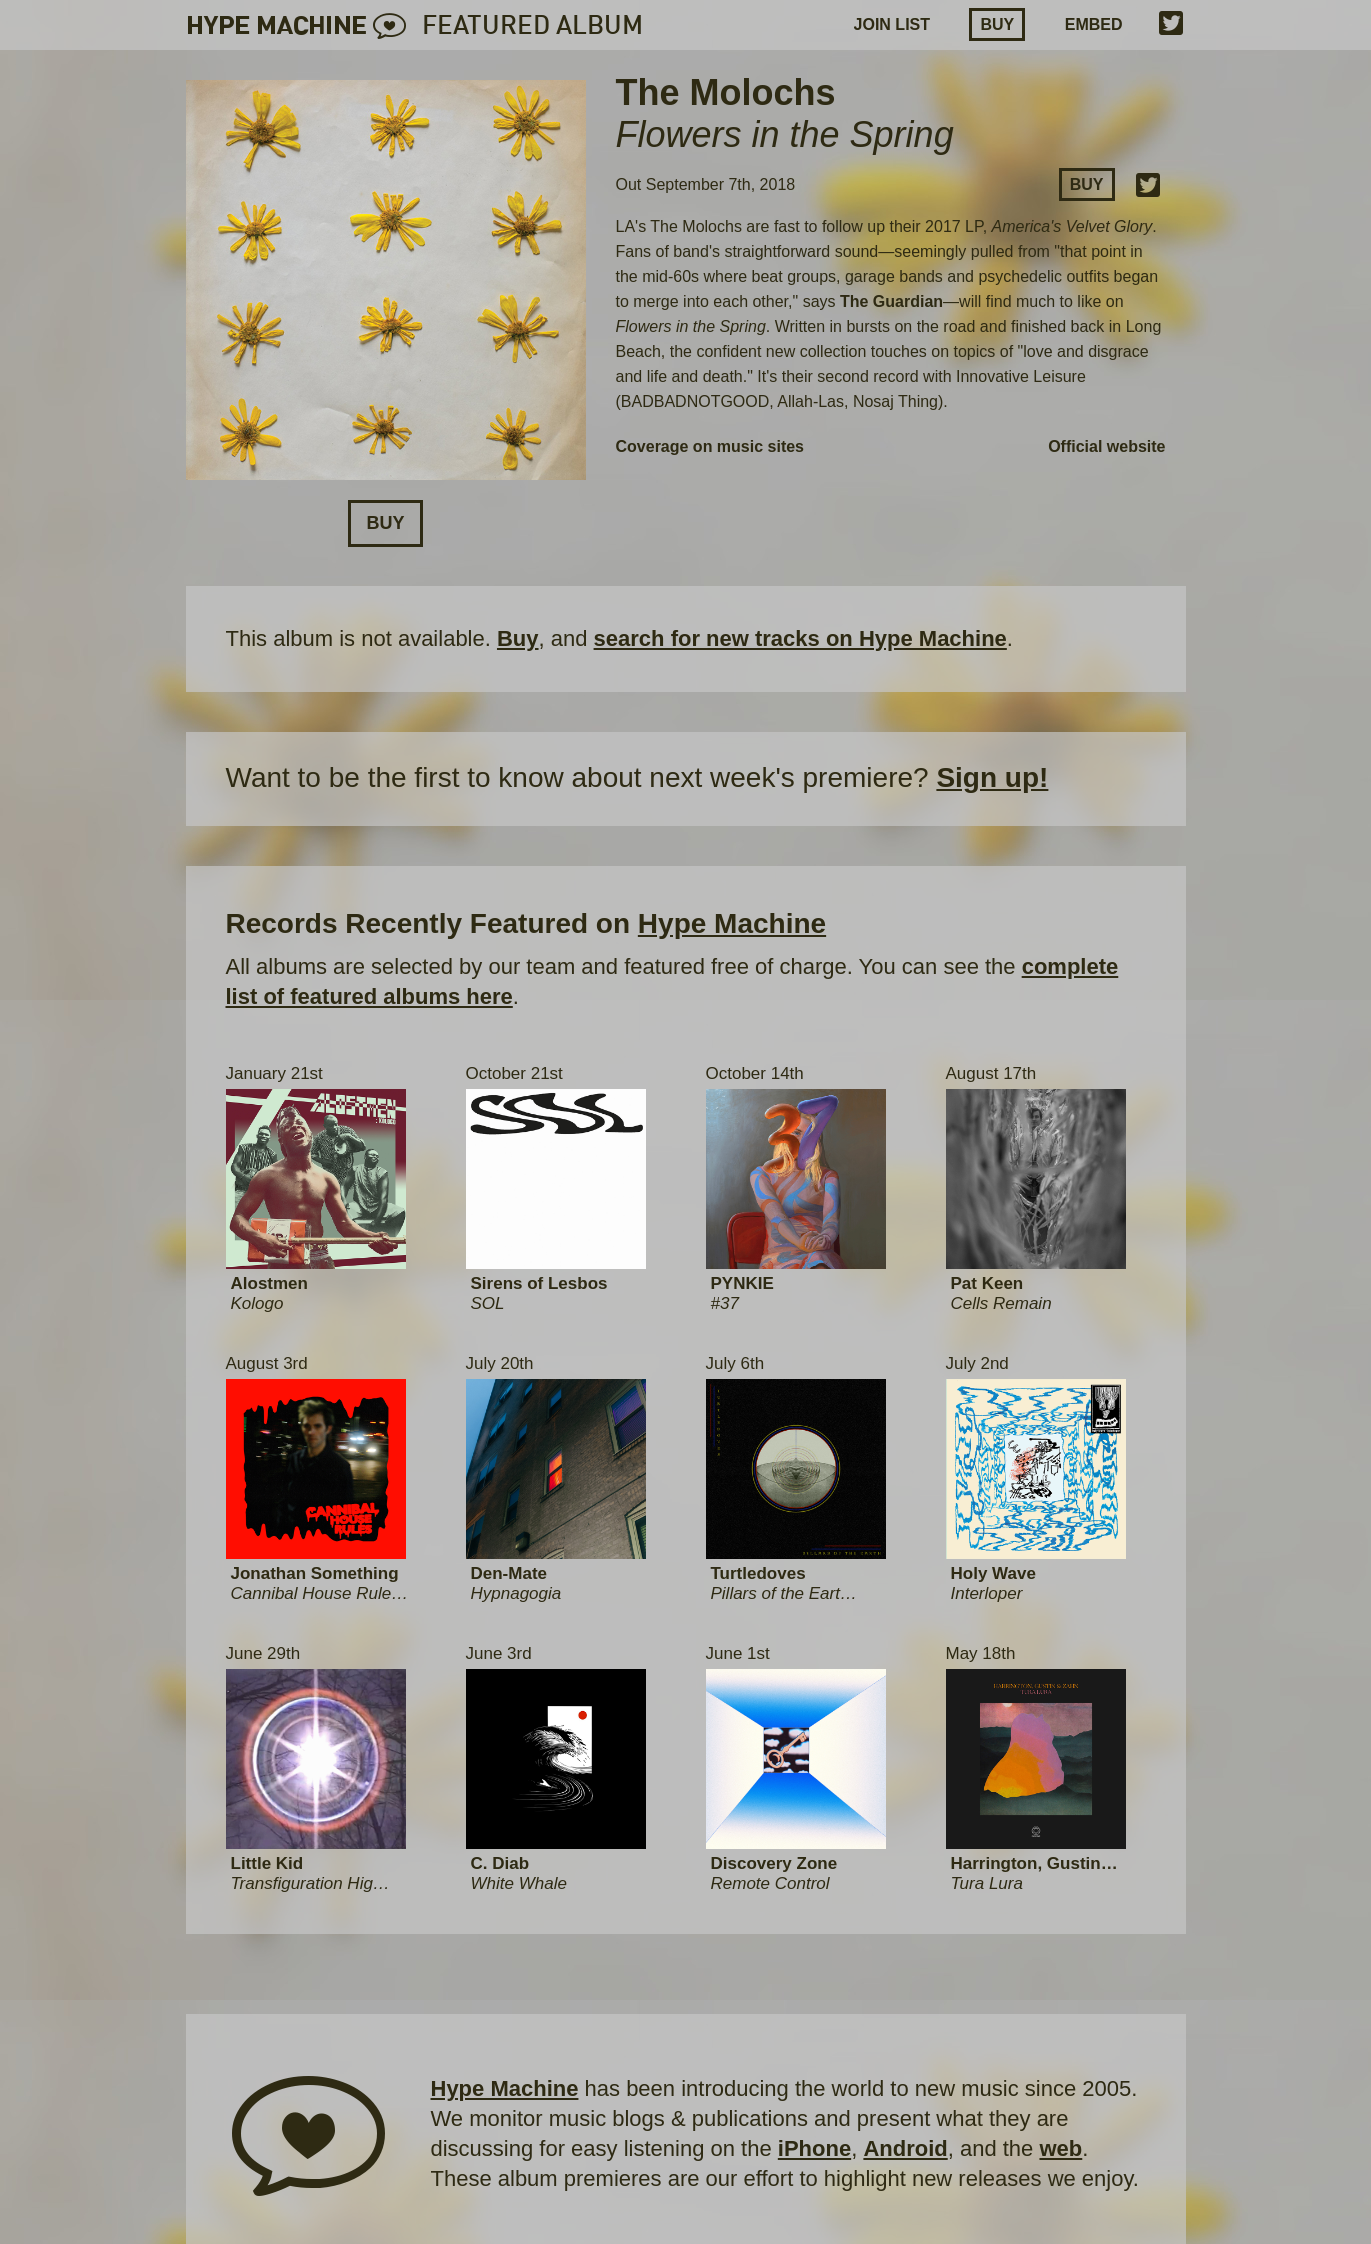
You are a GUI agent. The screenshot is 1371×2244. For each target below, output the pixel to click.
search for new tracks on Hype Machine (800, 638)
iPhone (814, 2148)
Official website (1106, 446)
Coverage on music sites (710, 446)
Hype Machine (732, 923)
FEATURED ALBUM (532, 27)
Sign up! (992, 777)
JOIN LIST (892, 24)
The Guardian (891, 301)
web (1060, 2148)
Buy (997, 24)
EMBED (1094, 24)
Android (905, 2148)
